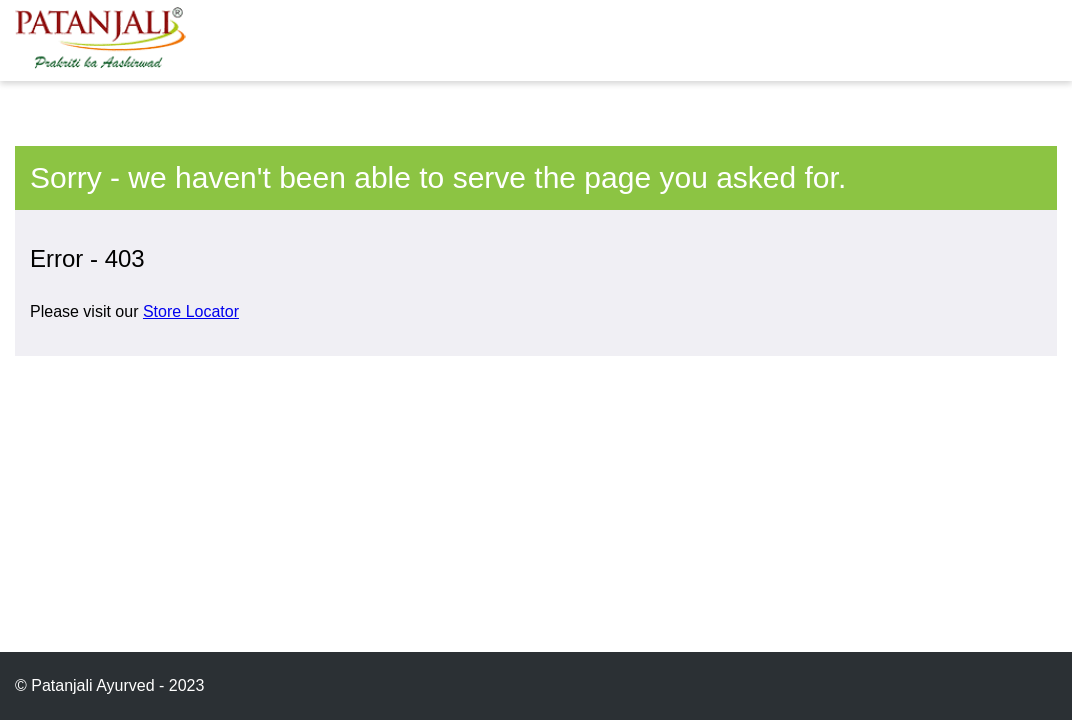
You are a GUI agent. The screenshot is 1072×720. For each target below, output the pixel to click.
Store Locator (191, 311)
